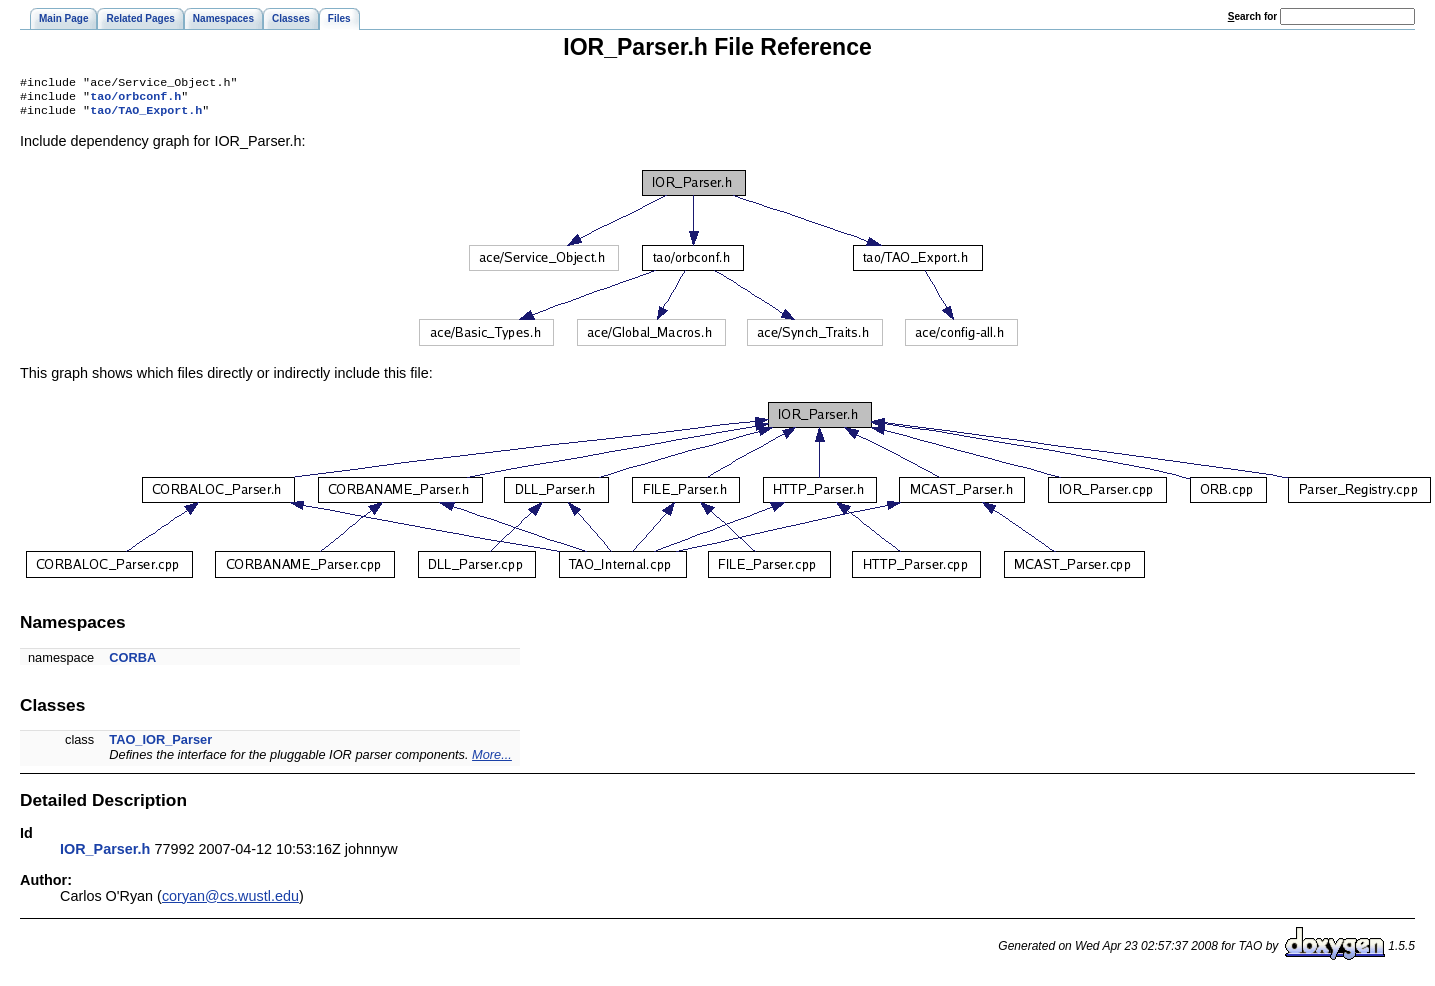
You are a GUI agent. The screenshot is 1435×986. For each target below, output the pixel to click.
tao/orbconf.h (135, 100)
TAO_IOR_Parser (160, 745)
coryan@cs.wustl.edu (230, 902)
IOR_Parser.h (105, 855)
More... (492, 760)
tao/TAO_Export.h (146, 116)
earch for (1252, 16)
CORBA (132, 663)
